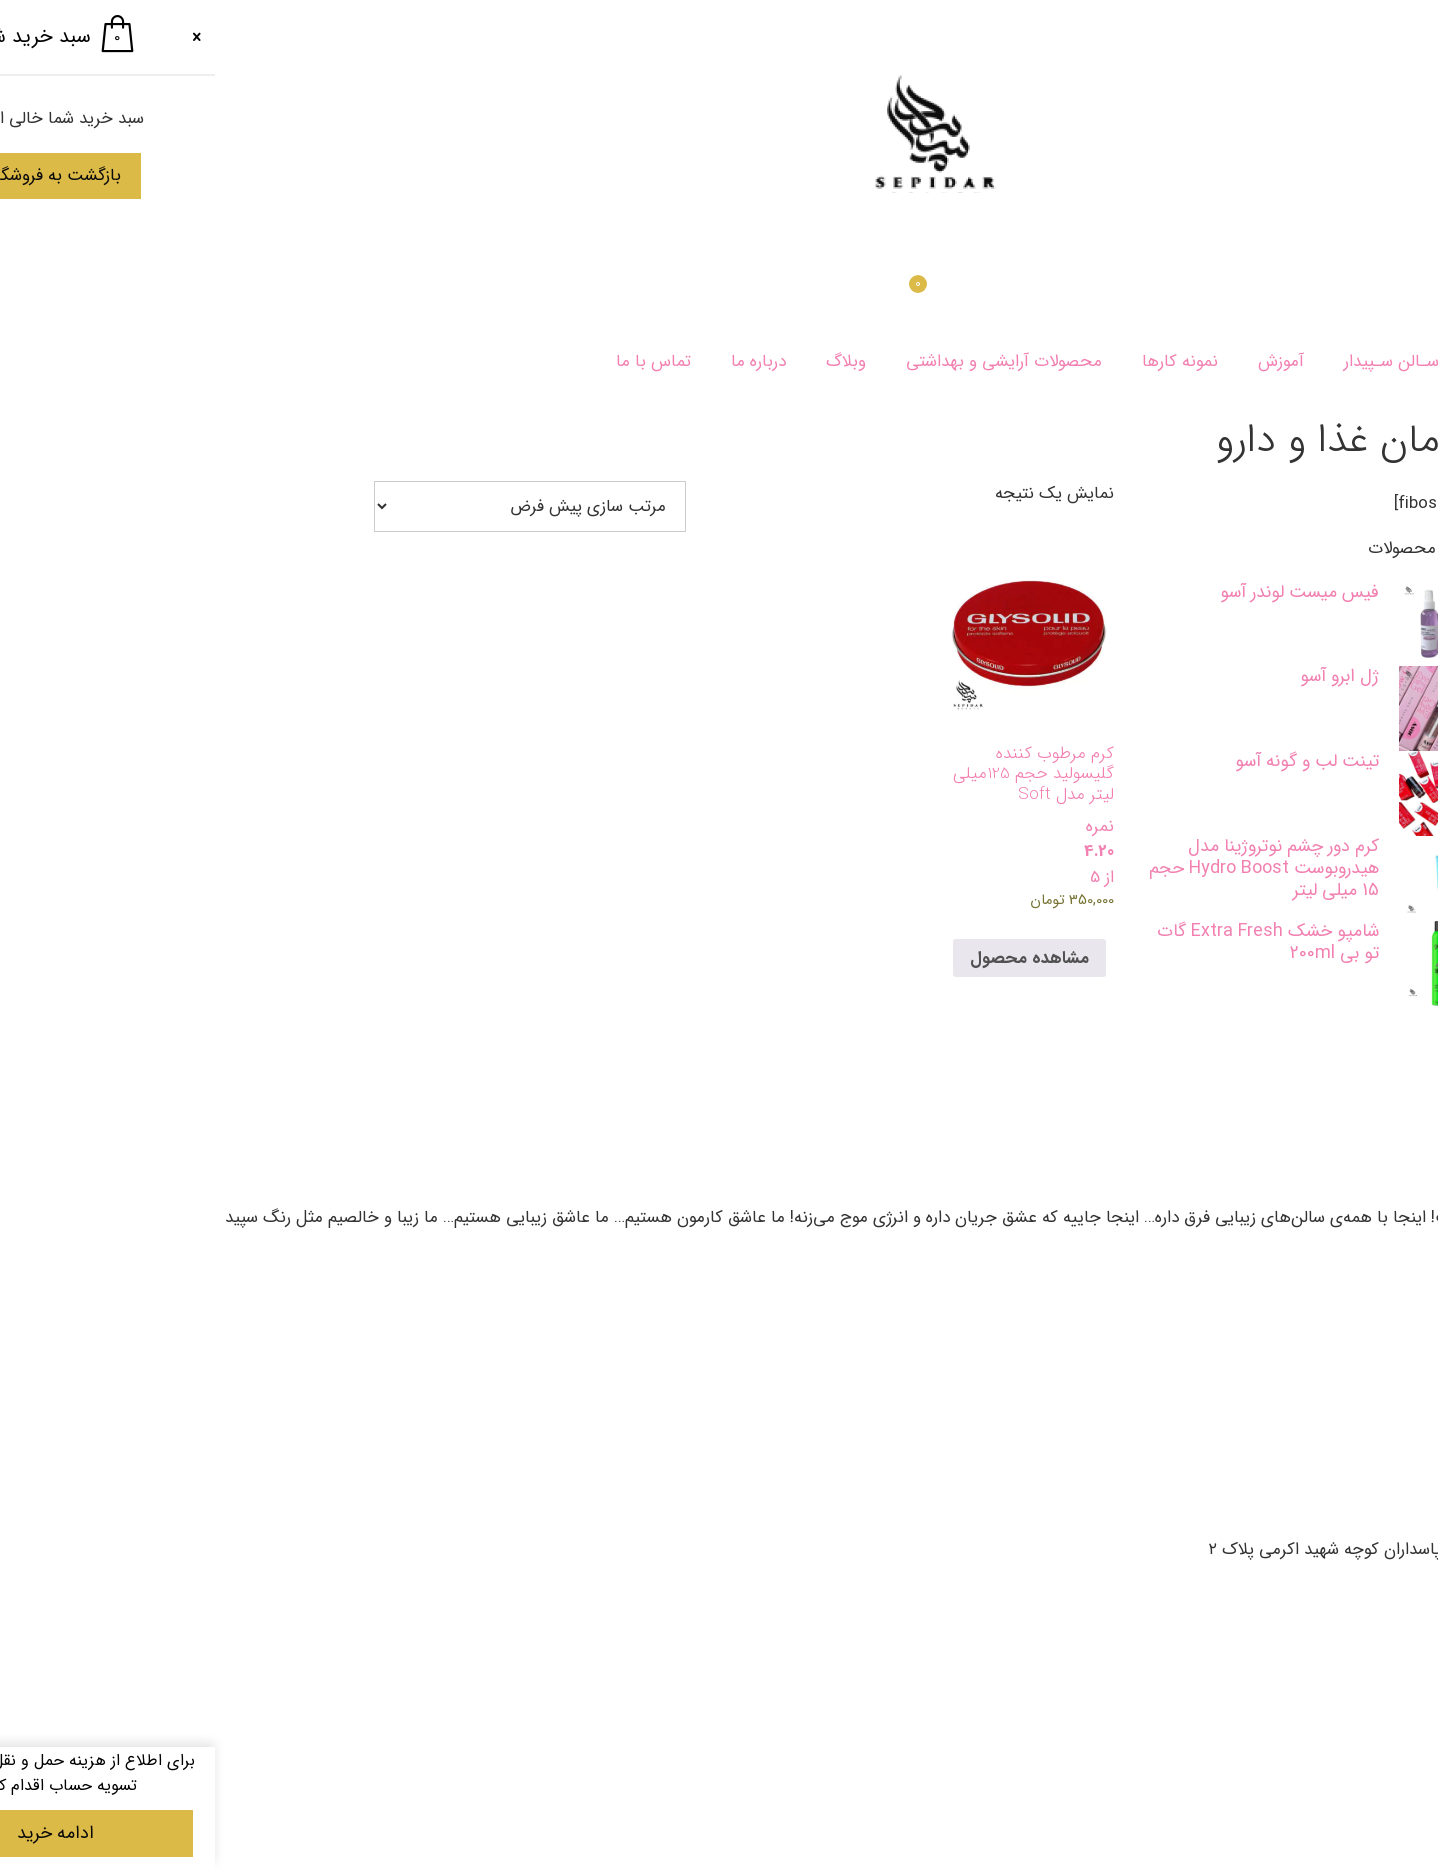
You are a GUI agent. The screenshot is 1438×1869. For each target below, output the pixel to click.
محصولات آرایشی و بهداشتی (789, 361)
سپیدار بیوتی (1375, 361)
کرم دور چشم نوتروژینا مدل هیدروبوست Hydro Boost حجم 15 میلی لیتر (1049, 867)
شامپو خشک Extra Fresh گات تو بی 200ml (1053, 942)
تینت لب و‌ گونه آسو (1092, 761)
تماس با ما (438, 361)
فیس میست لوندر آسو (1084, 592)
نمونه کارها (965, 361)
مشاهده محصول (814, 958)
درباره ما (543, 361)
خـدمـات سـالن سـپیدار (1211, 361)
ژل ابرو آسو (1124, 676)
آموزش (1066, 361)
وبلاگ (631, 361)
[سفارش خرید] (315, 506)
